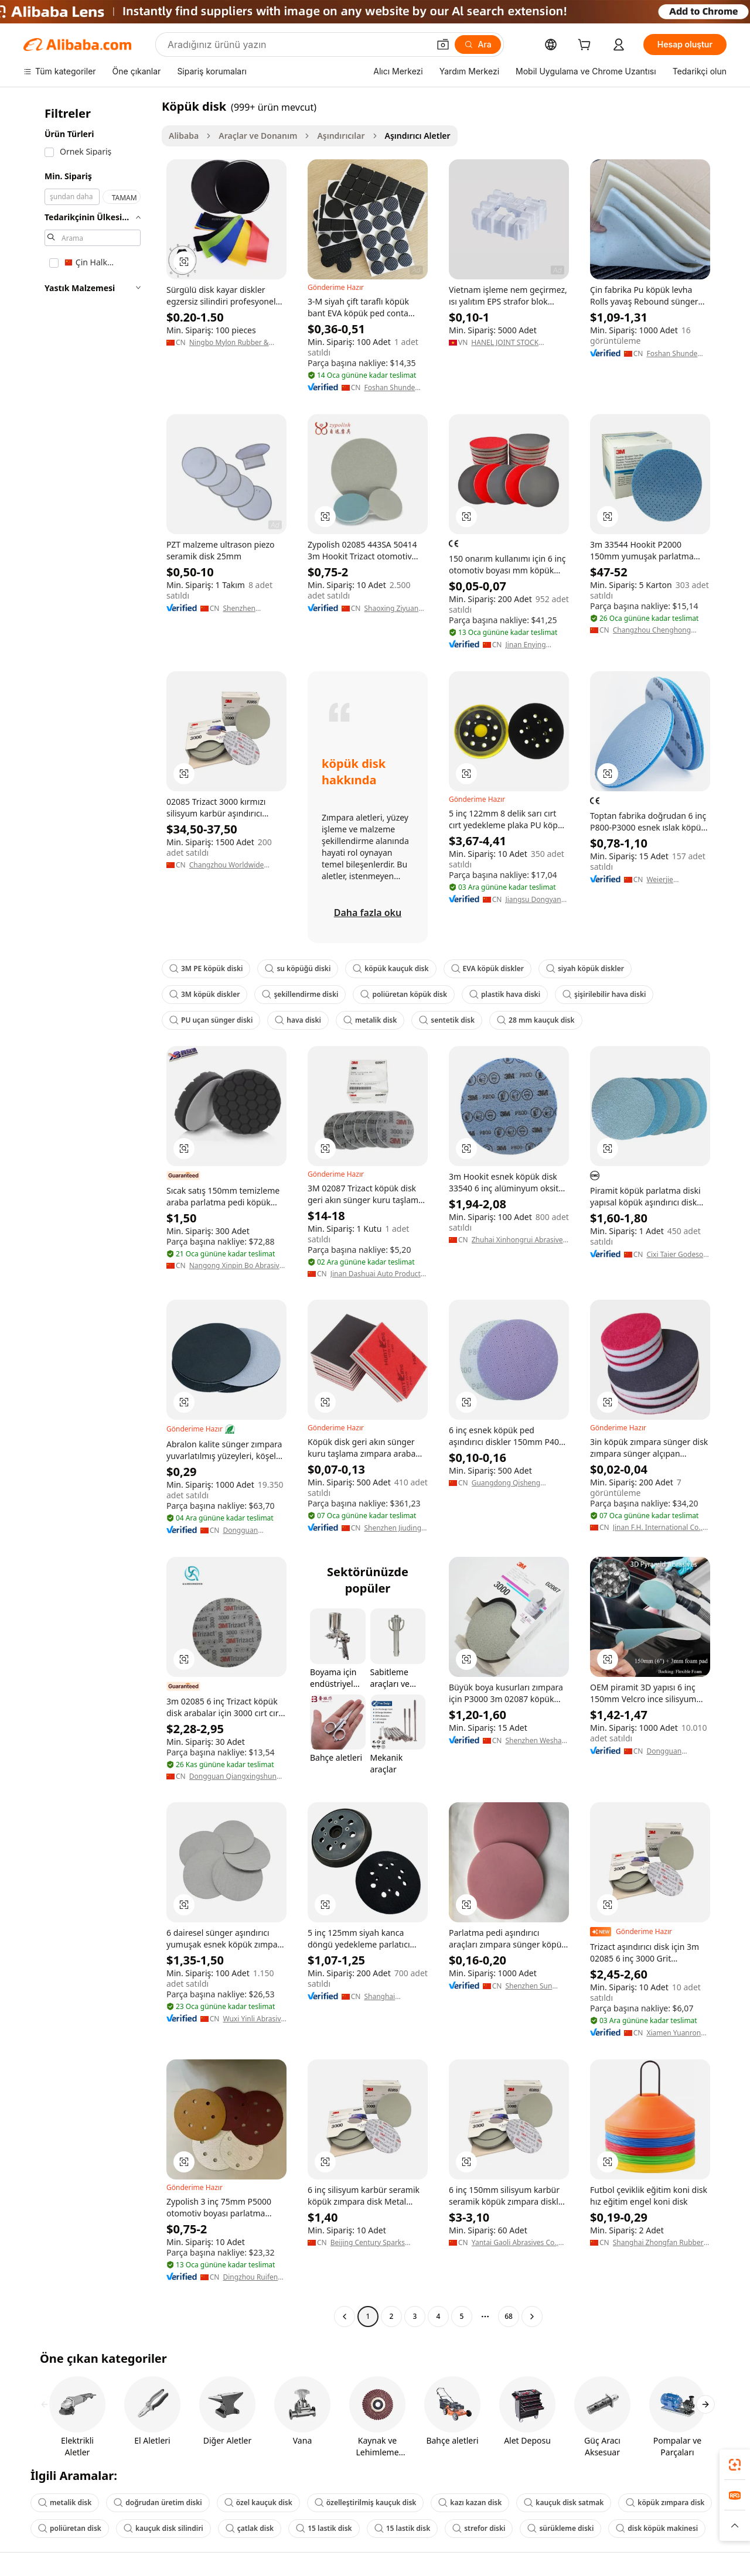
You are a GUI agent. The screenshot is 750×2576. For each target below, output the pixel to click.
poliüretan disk (69, 2528)
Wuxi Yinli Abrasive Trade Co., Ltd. (254, 2019)
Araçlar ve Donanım (258, 135)
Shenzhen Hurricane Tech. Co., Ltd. (248, 608)
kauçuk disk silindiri (163, 2528)
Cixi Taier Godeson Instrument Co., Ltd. (676, 1254)
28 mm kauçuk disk (535, 1020)
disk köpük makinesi (657, 2528)
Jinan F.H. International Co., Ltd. (658, 1527)
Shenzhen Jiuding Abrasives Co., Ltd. (394, 1528)
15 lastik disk (324, 2528)
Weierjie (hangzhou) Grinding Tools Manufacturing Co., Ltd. (678, 879)
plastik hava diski (504, 994)
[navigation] (89, 1213)
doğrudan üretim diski (158, 2502)
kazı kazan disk (470, 2502)
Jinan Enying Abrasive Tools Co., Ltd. (536, 645)
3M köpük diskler (204, 994)
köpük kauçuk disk (390, 968)
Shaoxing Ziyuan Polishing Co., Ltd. (393, 608)
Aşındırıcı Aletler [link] (418, 135)
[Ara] (478, 44)
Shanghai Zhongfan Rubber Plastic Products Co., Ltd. (658, 2242)
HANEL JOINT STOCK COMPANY (504, 342)
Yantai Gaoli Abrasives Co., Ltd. (515, 2242)
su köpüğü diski (297, 968)
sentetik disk (447, 1020)
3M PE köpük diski (206, 968)
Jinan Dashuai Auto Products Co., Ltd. (377, 1274)
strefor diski (478, 2528)
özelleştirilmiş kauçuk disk (366, 2502)
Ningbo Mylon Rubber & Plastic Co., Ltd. (229, 342)
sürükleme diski (560, 2528)
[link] (735, 2464)
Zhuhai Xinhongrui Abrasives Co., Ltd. (519, 1240)
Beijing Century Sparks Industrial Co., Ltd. (367, 2242)
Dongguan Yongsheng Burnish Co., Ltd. (673, 1751)
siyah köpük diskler (585, 968)
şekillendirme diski (300, 994)
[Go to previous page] (344, 2316)
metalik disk (370, 1020)
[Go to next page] (532, 2316)
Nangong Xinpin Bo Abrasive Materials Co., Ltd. (236, 1265)
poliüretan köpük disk (403, 994)
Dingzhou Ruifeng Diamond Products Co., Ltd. (253, 2277)
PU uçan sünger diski (211, 1020)
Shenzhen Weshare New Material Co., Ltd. (536, 1740)
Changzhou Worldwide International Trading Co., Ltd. (231, 865)
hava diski (298, 1020)
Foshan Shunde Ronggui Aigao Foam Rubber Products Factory (391, 387)
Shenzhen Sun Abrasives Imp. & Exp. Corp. (533, 1986)
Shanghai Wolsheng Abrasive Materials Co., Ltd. (395, 1996)
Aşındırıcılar (340, 135)
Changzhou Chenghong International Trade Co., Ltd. (659, 630)
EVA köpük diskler (487, 968)
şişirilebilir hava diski (604, 994)
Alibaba (184, 135)
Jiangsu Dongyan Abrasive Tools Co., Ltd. (536, 899)
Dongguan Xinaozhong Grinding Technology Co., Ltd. (249, 1530)
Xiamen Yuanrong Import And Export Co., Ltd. (677, 2033)
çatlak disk (250, 2528)
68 (508, 2316)
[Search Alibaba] (297, 44)
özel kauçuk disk (258, 2502)
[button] (443, 44)
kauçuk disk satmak (564, 2502)
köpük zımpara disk (665, 2502)
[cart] (586, 46)
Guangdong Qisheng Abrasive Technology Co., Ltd (519, 1483)
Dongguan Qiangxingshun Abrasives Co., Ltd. (233, 1776)
